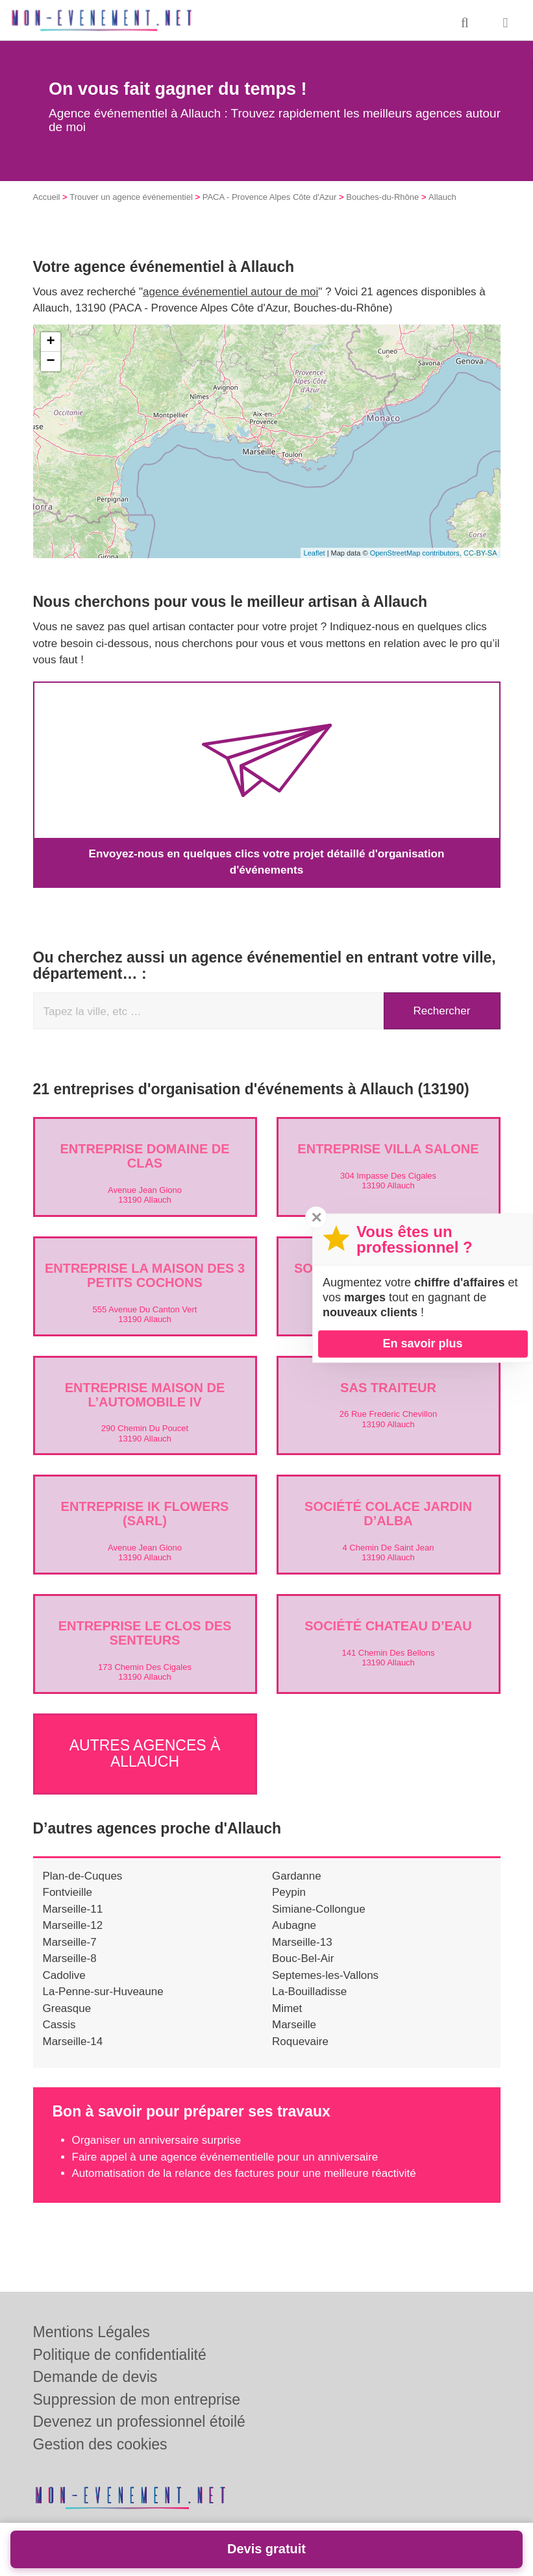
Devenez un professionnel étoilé (139, 2421)
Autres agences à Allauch (145, 1751)
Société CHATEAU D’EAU (387, 1626)
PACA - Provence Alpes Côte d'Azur (270, 197)
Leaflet (314, 553)
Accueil (46, 197)
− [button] (50, 361)
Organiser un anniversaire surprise (157, 2137)
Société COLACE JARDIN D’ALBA (388, 1513)
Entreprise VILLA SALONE (387, 1149)
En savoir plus (422, 1343)
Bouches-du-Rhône (382, 197)
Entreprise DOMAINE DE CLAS (144, 1156)
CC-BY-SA (480, 553)
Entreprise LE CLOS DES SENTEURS (145, 1633)
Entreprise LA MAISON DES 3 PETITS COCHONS (145, 1275)
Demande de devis (95, 2376)
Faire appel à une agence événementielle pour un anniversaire (225, 2154)
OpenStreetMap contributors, (417, 553)
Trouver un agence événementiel (131, 197)
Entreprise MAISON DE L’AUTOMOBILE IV (145, 1394)
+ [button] (50, 342)
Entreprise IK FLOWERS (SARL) (145, 1513)
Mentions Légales (91, 2332)
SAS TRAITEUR (388, 1387)
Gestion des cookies (100, 2444)
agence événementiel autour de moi (230, 292)
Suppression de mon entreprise (137, 2399)
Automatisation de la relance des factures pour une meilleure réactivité (244, 2170)
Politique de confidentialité (119, 2354)
